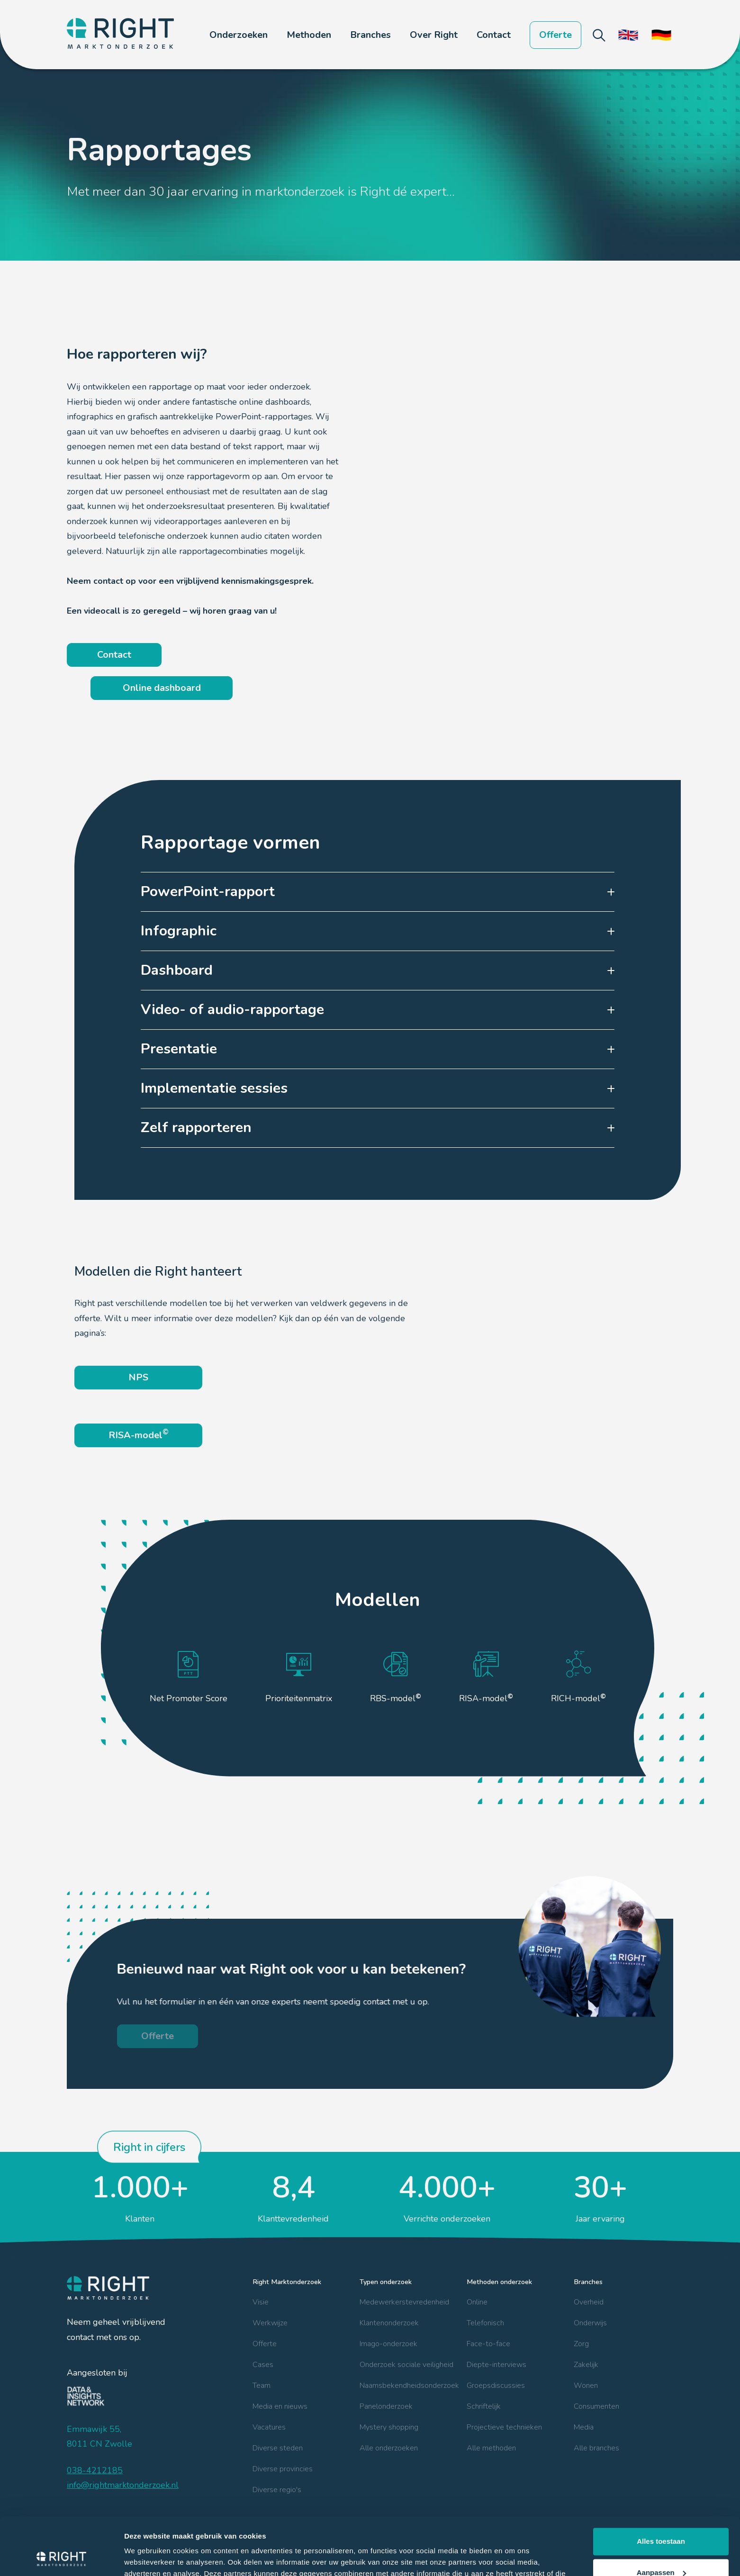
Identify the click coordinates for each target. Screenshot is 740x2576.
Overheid (589, 2302)
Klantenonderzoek (389, 2323)
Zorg (581, 2344)
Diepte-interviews (496, 2364)
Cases (263, 2364)
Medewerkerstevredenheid (404, 2302)
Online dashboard (162, 687)
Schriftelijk (484, 2406)
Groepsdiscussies (496, 2385)
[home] (120, 35)
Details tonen (146, 2557)
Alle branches (596, 2448)
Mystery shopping (389, 2427)
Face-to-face (488, 2344)
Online (477, 2302)
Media (584, 2427)
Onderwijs (590, 2323)
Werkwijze (270, 2323)
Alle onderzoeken (389, 2448)
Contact (494, 34)
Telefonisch (485, 2323)
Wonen (586, 2385)
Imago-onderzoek (388, 2344)
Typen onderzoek (386, 2281)
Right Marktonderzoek (287, 2281)
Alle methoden (491, 2448)
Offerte (555, 34)
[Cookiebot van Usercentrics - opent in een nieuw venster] (61, 2557)
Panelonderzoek (386, 2406)
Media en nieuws (280, 2406)
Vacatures (269, 2427)
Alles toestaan (661, 2488)
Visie (261, 2302)
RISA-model (138, 1434)
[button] (238, 35)
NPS (138, 1377)
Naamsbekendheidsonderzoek (409, 2385)
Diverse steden (278, 2448)
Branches (588, 2281)
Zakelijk (586, 2364)
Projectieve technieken (504, 2427)
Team (262, 2385)
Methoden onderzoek (499, 2281)
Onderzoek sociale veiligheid (406, 2364)
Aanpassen (661, 2518)
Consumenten (596, 2406)
